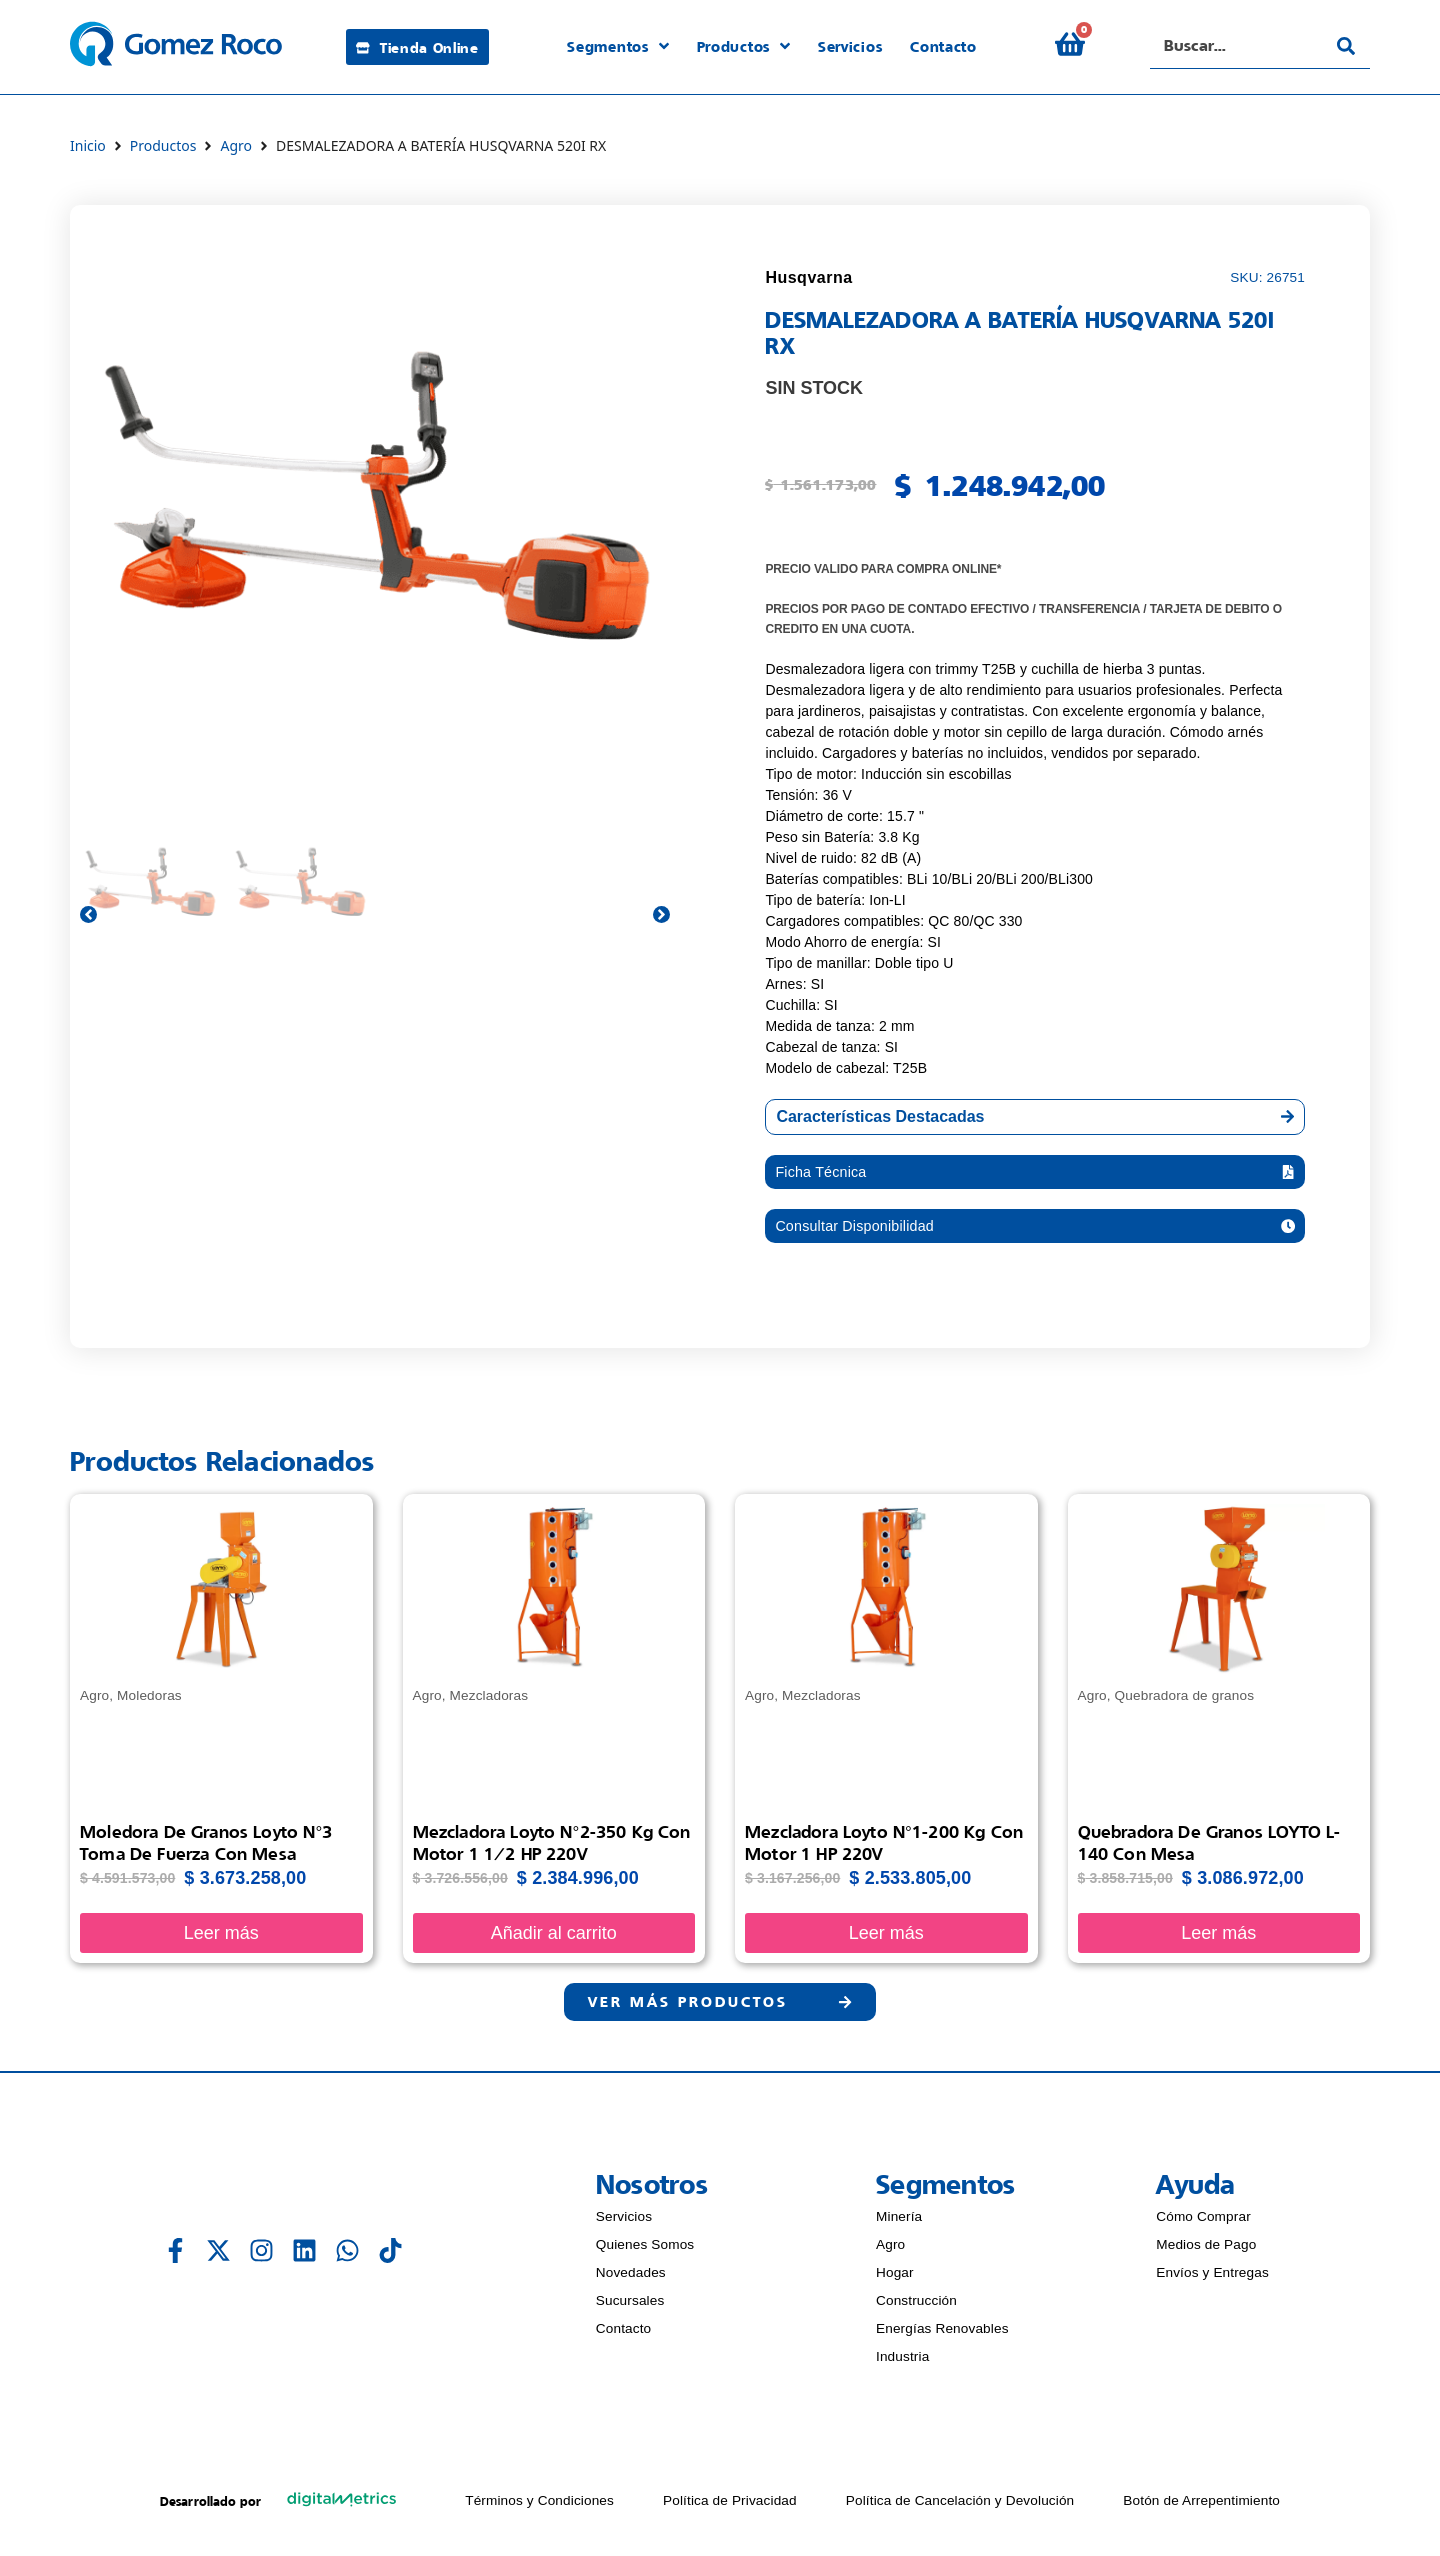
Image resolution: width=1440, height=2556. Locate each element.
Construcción (916, 2309)
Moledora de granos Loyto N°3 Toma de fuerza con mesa (206, 1848)
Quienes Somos (645, 2253)
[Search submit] (1346, 46)
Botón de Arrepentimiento (1201, 2509)
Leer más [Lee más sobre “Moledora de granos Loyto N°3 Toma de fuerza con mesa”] (221, 1938)
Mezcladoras (489, 1701)
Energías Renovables (942, 2337)
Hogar (895, 2281)
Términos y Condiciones (539, 2509)
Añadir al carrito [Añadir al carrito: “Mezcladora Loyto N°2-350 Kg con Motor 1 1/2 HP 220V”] (554, 1938)
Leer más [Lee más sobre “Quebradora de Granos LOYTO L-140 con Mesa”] (1218, 1938)
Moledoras (149, 1701)
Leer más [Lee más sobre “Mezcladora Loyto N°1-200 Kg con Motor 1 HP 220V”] (886, 1938)
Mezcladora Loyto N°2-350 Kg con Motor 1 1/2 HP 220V (552, 1848)
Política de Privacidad (730, 2509)
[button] (1035, 1173)
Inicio (88, 145)
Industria (902, 2365)
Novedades (631, 2281)
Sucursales (630, 2309)
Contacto (624, 2337)
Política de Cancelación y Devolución (960, 2509)
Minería (899, 2225)
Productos (163, 145)
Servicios (624, 2225)
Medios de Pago (1206, 2253)
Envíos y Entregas (1212, 2281)
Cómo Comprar (1203, 2225)
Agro (236, 145)
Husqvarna (808, 277)
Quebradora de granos (1185, 1701)
